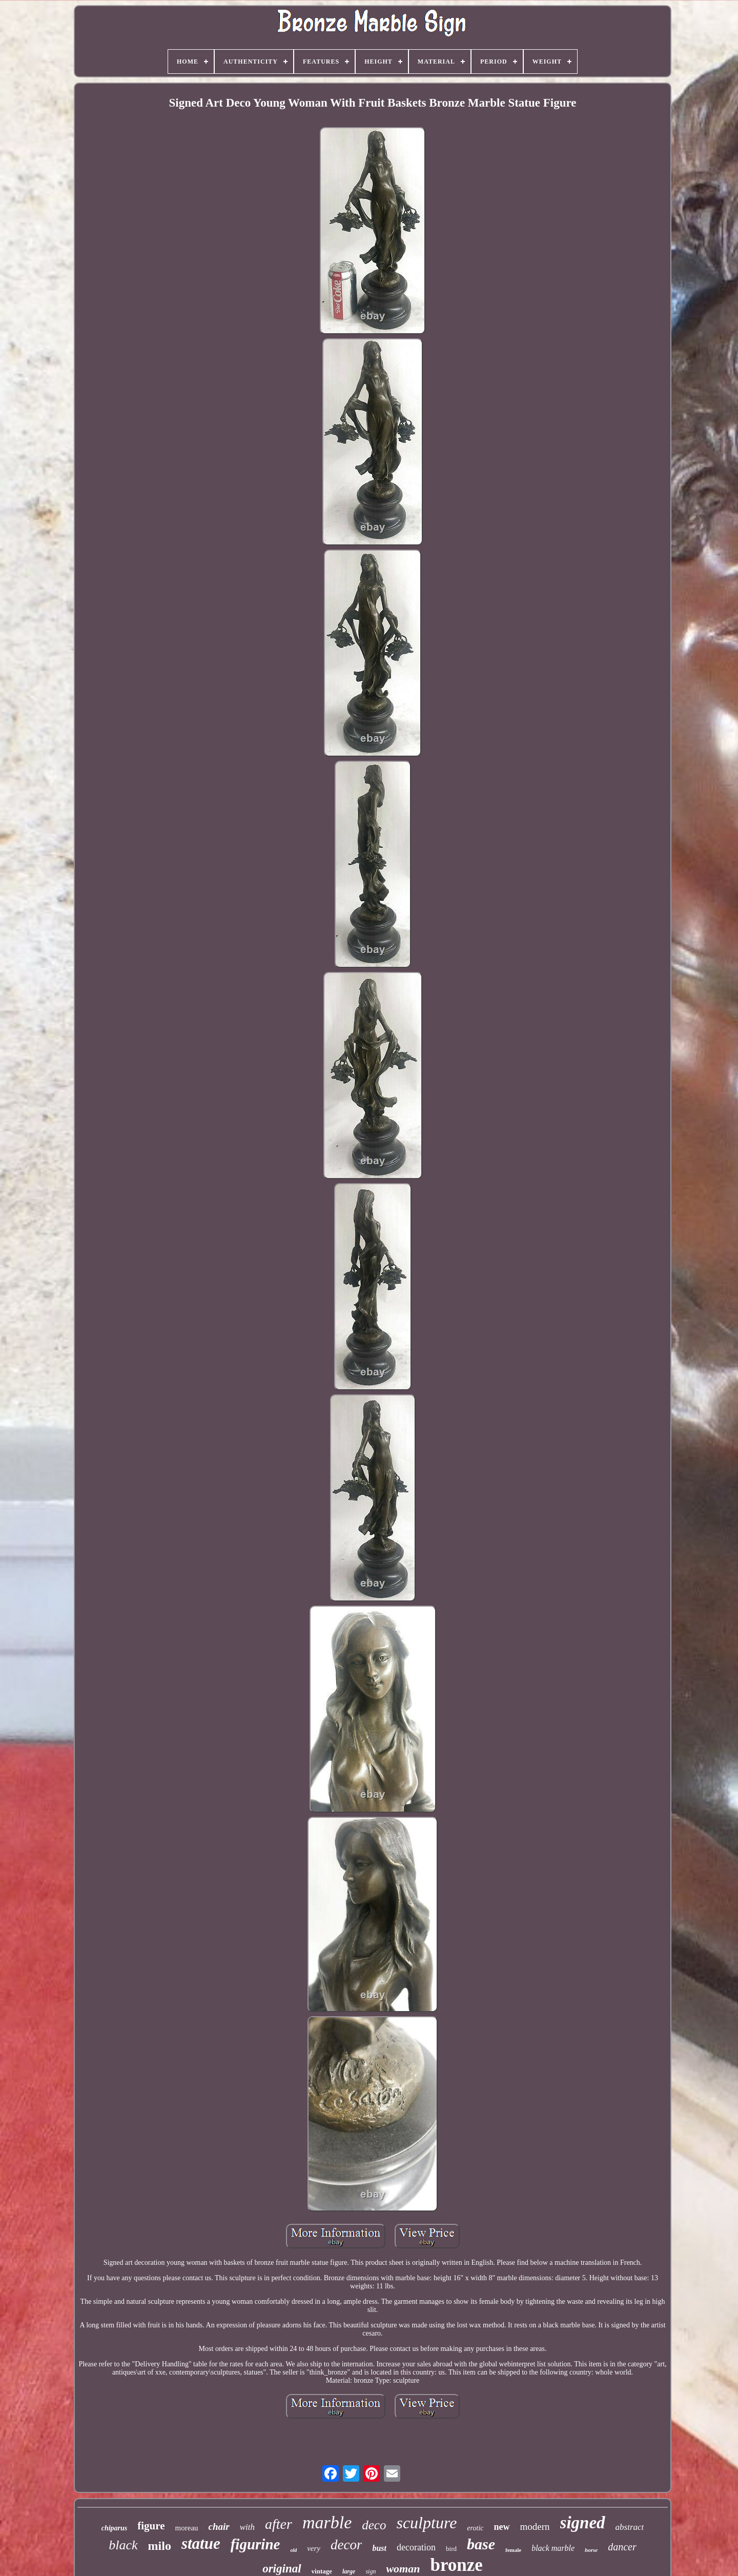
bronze (456, 2565)
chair (219, 2526)
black (123, 2545)
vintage (322, 2571)
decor (346, 2544)
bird (451, 2548)
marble (327, 2522)
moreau (186, 2528)
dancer (622, 2546)
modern (535, 2526)
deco (374, 2525)
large (348, 2571)
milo (159, 2545)
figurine (255, 2544)
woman (403, 2568)
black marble (553, 2548)
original (281, 2568)
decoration (416, 2547)
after (278, 2524)
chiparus (114, 2528)
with (247, 2527)
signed (582, 2522)
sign (370, 2571)
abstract (630, 2527)
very (313, 2548)
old (293, 2550)
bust (379, 2548)
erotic (475, 2528)
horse (591, 2550)
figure (151, 2526)
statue (200, 2543)
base (481, 2544)
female (513, 2550)
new (502, 2527)
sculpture (426, 2522)
